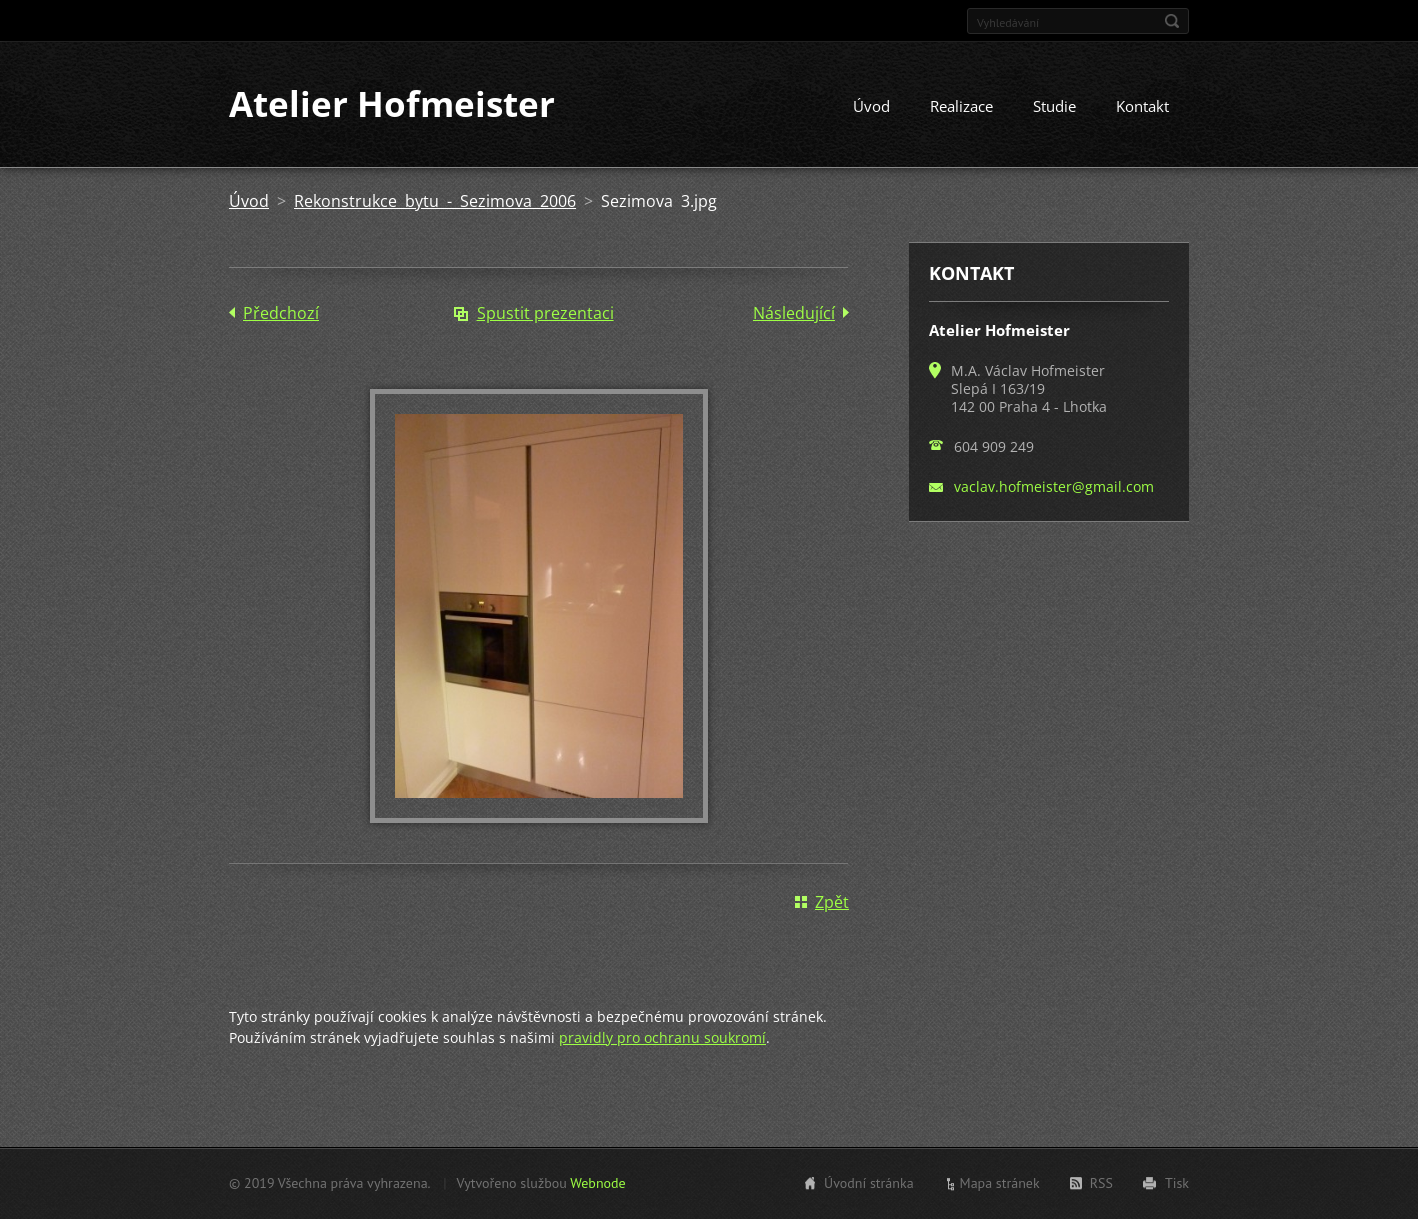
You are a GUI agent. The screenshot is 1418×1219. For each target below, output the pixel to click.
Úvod (871, 107)
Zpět (832, 902)
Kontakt (1142, 107)
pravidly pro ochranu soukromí (662, 1037)
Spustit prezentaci (545, 314)
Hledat (1172, 21)
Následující (794, 314)
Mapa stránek (1000, 1183)
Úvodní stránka (869, 1183)
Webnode (597, 1183)
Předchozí (281, 314)
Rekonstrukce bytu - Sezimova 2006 (435, 202)
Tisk (1177, 1183)
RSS (1101, 1183)
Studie (1054, 107)
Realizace (961, 107)
